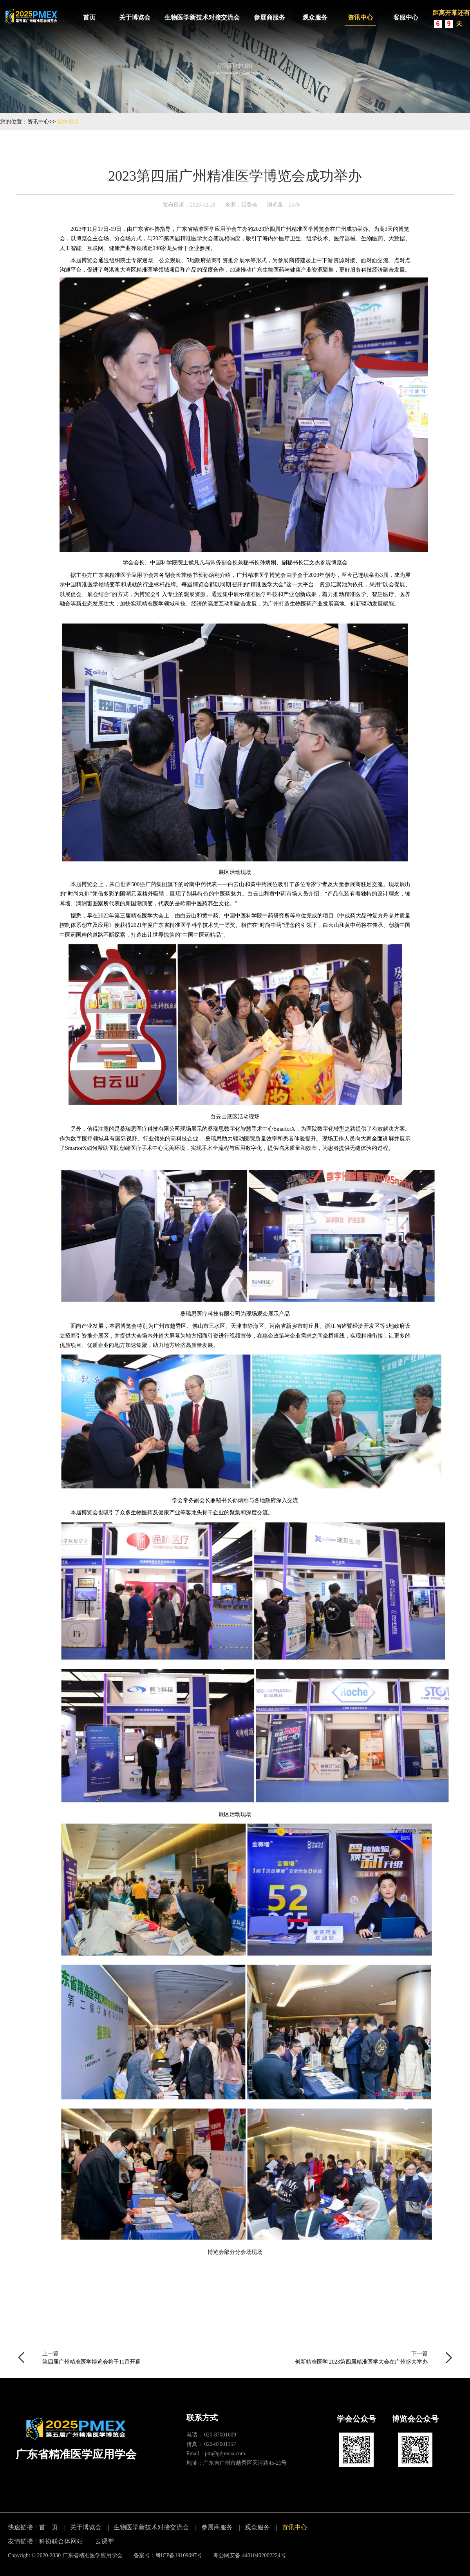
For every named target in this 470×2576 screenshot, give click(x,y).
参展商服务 (269, 17)
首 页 (48, 2527)
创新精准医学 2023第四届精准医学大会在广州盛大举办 (361, 2362)
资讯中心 (360, 17)
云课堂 (104, 2541)
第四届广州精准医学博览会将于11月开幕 (91, 2362)
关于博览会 (134, 17)
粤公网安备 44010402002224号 (249, 2555)
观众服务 (314, 17)
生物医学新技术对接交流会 (202, 17)
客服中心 (405, 17)
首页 (89, 17)
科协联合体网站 (61, 2541)
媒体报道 (68, 121)
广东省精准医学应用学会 (92, 2555)
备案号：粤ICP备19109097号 (168, 2555)
